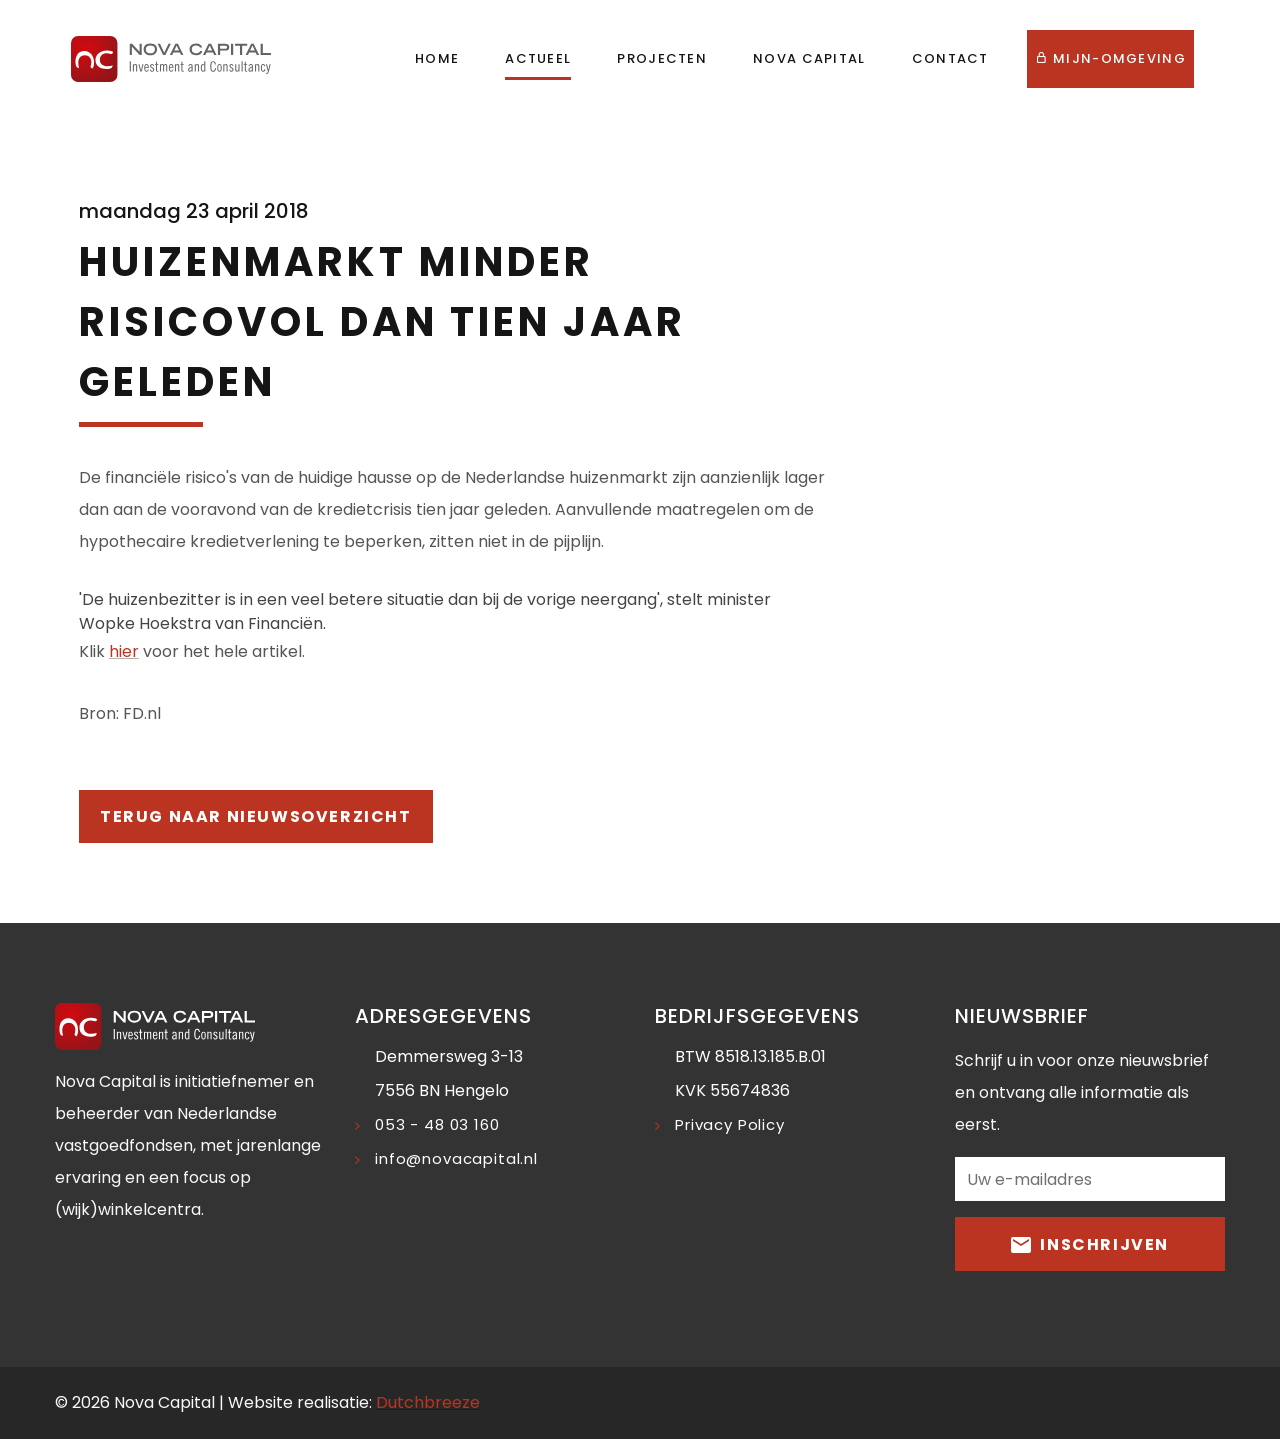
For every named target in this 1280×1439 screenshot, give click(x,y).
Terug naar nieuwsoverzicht (256, 816)
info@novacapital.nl (456, 1158)
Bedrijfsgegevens (757, 1016)
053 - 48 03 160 (437, 1124)
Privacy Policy (730, 1124)
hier (124, 651)
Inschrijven (1090, 1243)
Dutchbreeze (428, 1402)
